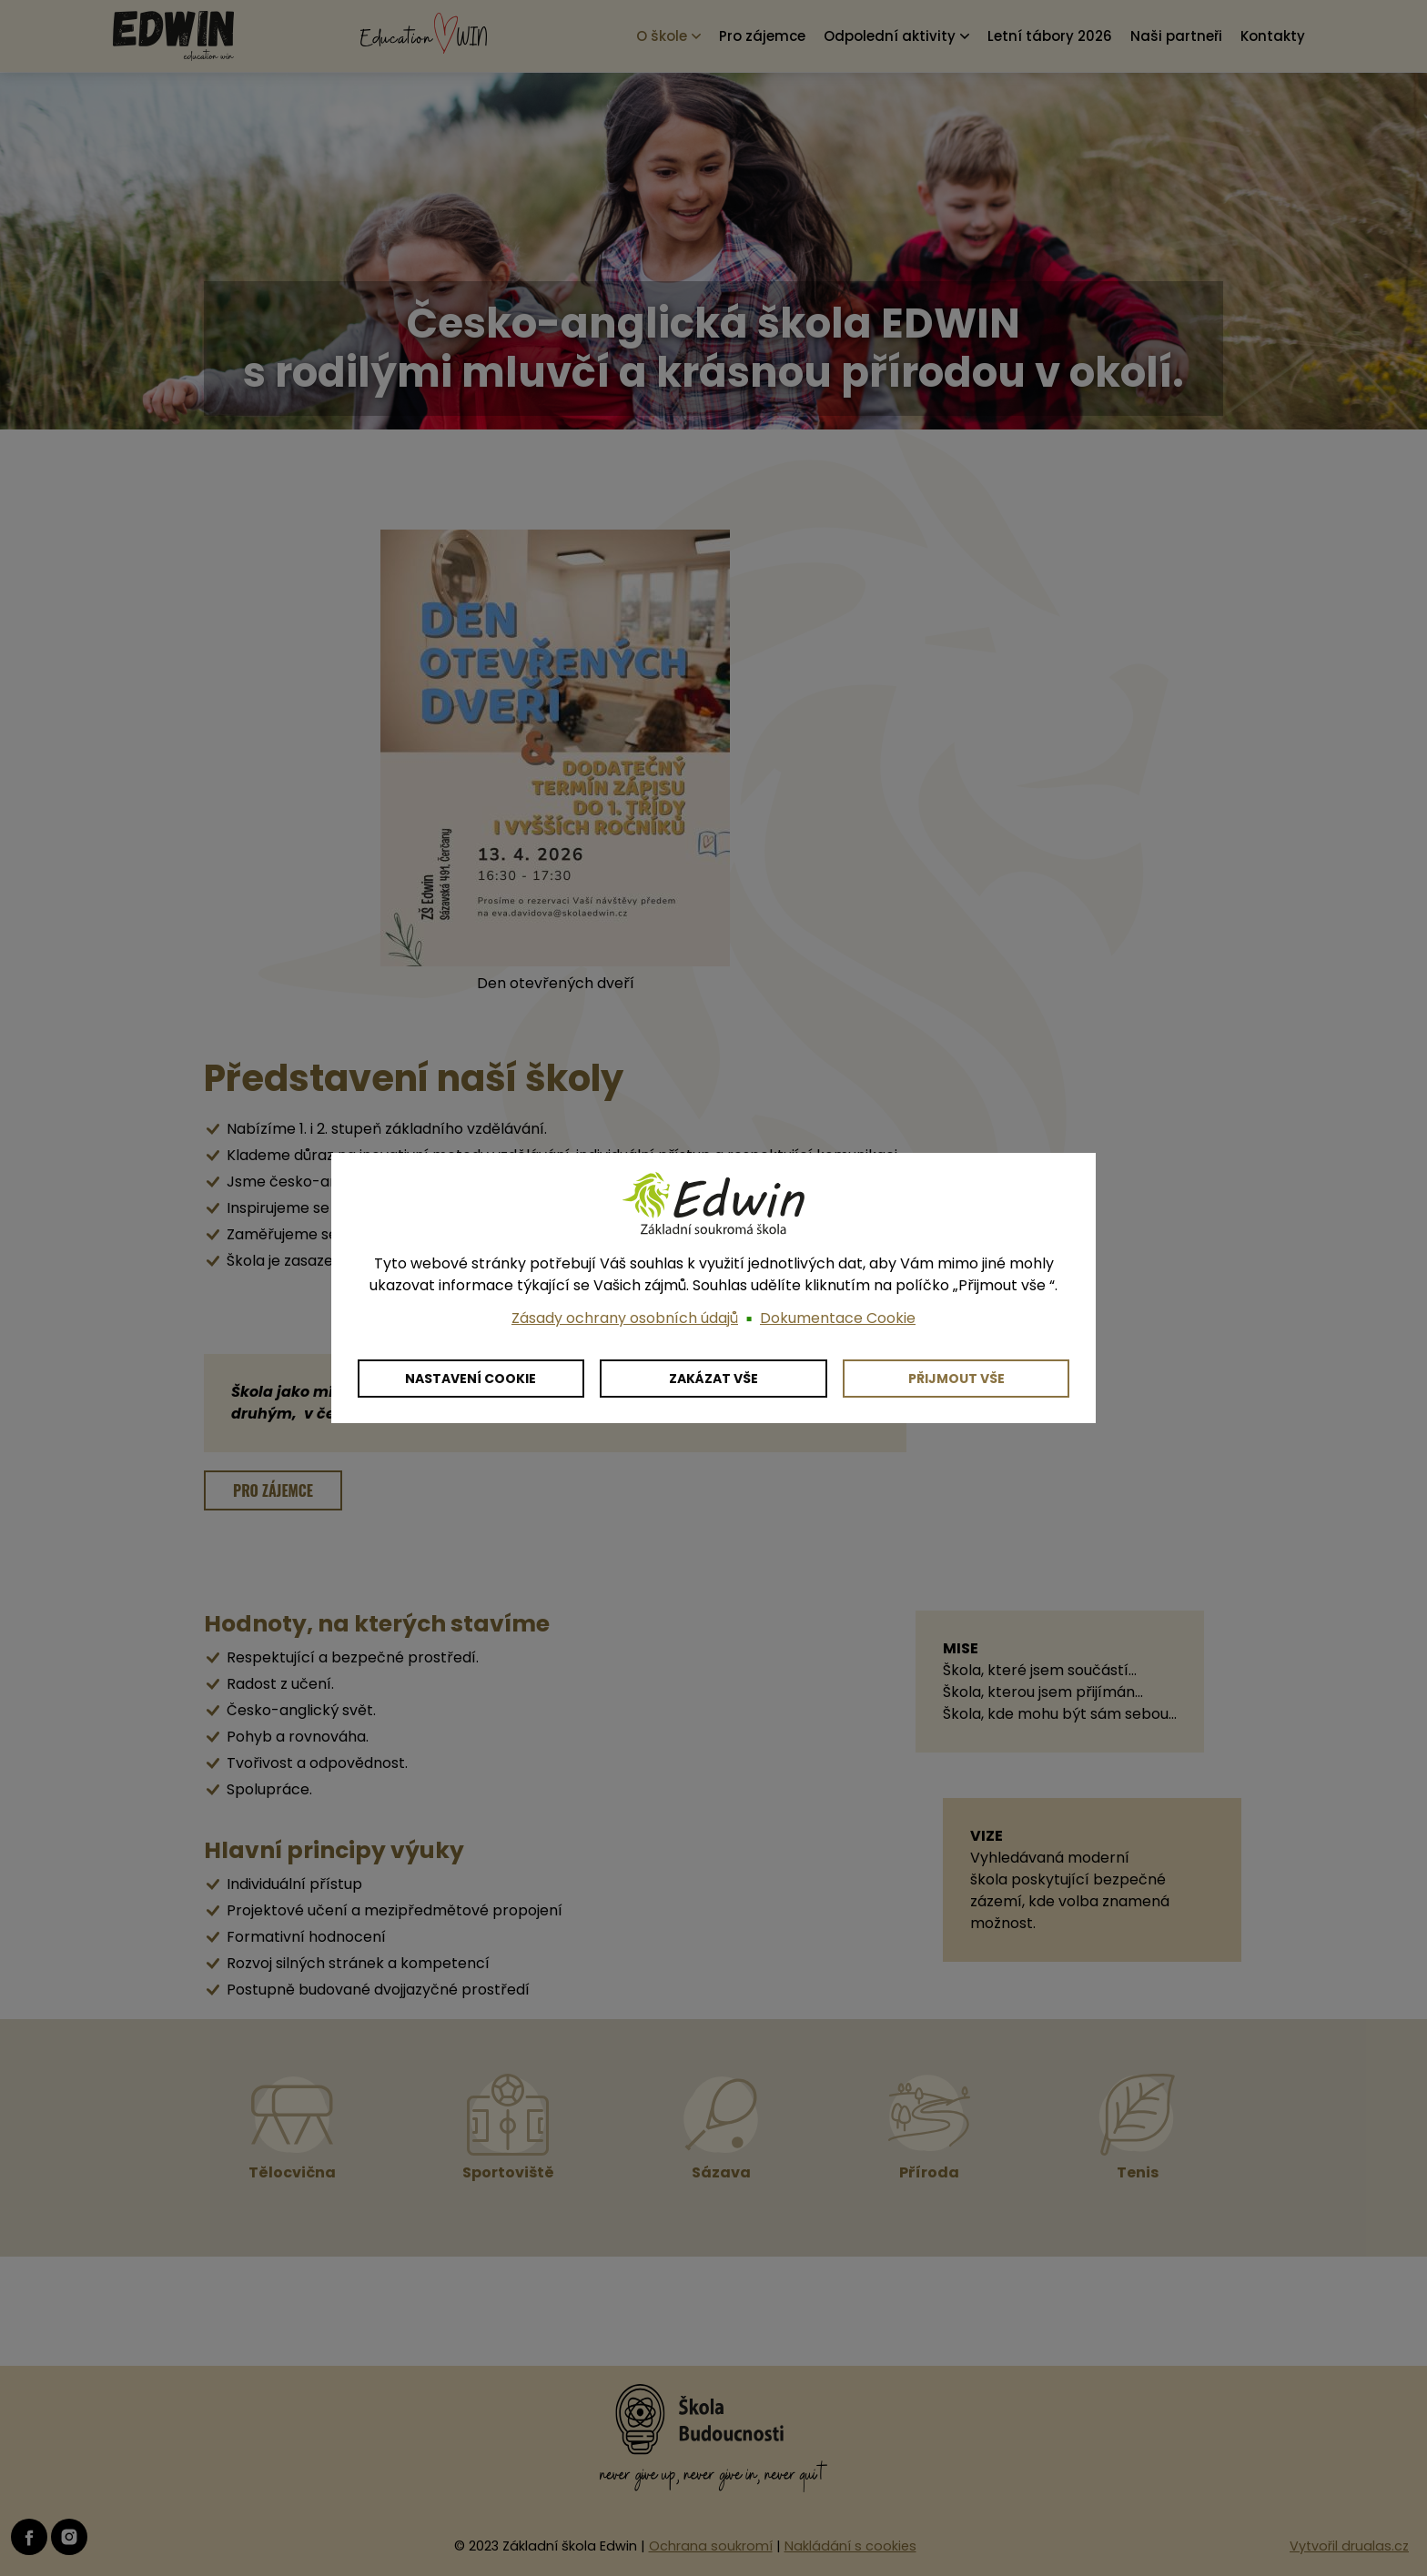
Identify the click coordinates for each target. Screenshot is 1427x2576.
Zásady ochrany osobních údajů (624, 1318)
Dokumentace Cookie (838, 1318)
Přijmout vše (956, 1378)
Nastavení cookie (470, 1378)
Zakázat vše (713, 1378)
